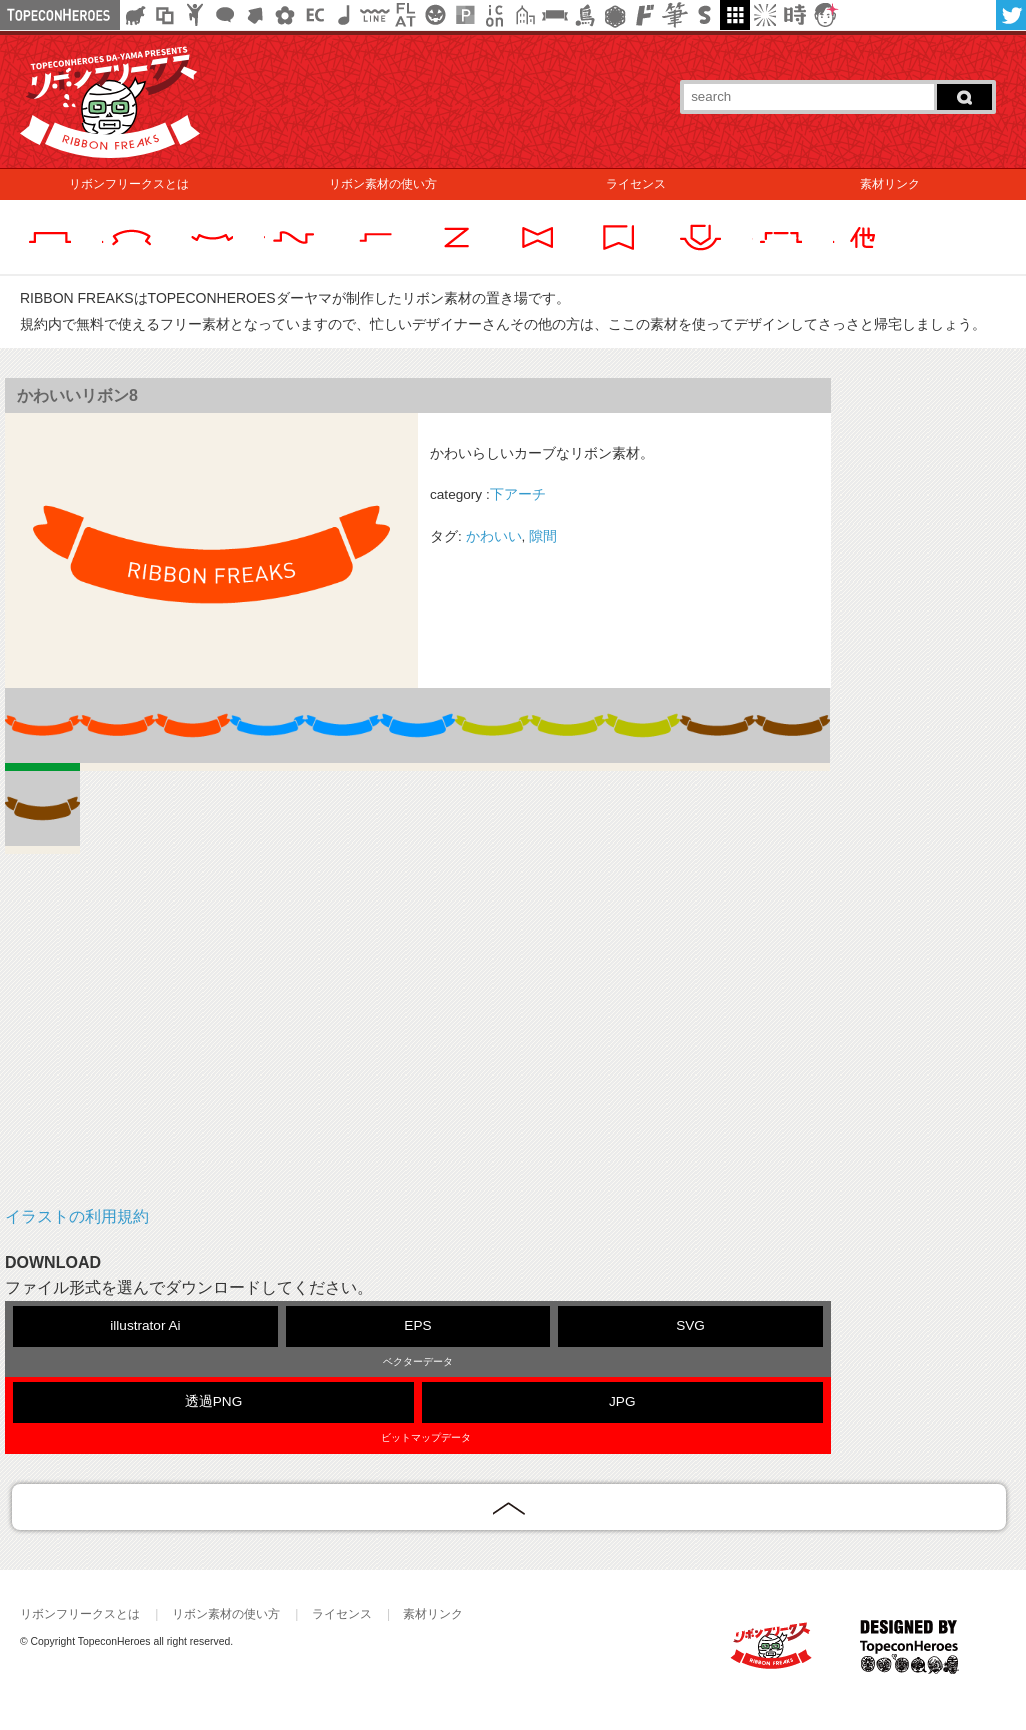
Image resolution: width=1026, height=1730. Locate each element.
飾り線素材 (375, 15)
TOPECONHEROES (910, 1655)
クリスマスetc (435, 15)
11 (42, 812)
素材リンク (890, 184)
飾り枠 (165, 15)
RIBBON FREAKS (776, 1655)
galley (735, 15)
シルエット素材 (135, 15)
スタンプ (705, 15)
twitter (1011, 15)
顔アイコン (825, 15)
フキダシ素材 (225, 15)
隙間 (543, 536)
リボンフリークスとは (129, 184)
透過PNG (213, 1401)
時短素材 (795, 15)
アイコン (495, 15)
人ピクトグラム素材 (195, 15)
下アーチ (518, 494)
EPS (417, 1325)
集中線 (765, 15)
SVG (690, 1325)
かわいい (494, 536)
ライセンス (636, 184)
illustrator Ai (145, 1325)
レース (615, 15)
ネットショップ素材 (315, 15)
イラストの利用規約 (77, 1216)
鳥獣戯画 (585, 15)
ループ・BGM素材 (345, 15)
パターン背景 (465, 15)
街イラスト (525, 15)
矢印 (255, 15)
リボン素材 (555, 15)
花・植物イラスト (285, 15)
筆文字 (675, 15)
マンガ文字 (645, 15)
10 (792, 729)
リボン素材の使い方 (383, 184)
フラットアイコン (405, 15)
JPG (622, 1401)
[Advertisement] (418, 1044)
